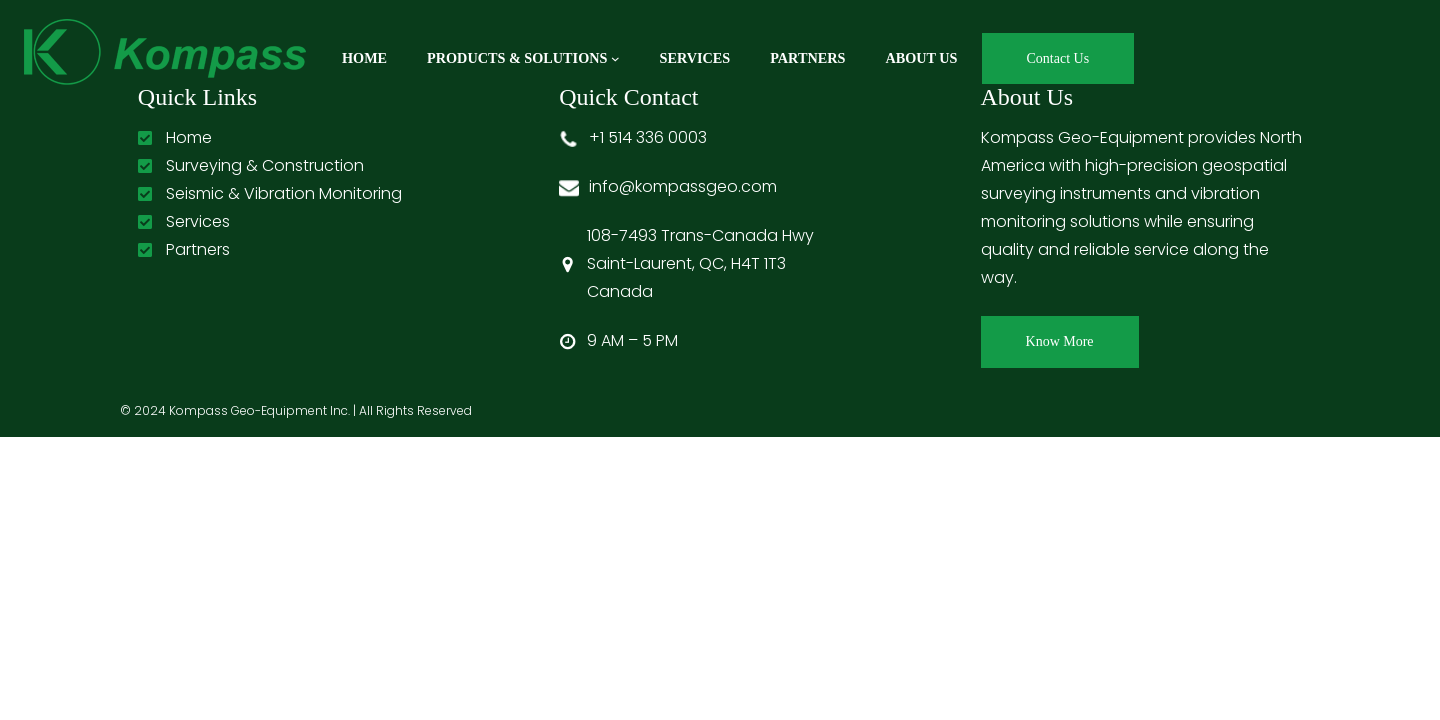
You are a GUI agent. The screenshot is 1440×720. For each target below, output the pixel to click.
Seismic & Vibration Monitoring (284, 193)
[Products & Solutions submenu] (615, 58)
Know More (1060, 341)
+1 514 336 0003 (648, 137)
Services (198, 221)
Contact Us (1058, 58)
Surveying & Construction (265, 165)
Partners (198, 249)
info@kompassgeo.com (683, 186)
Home (189, 137)
